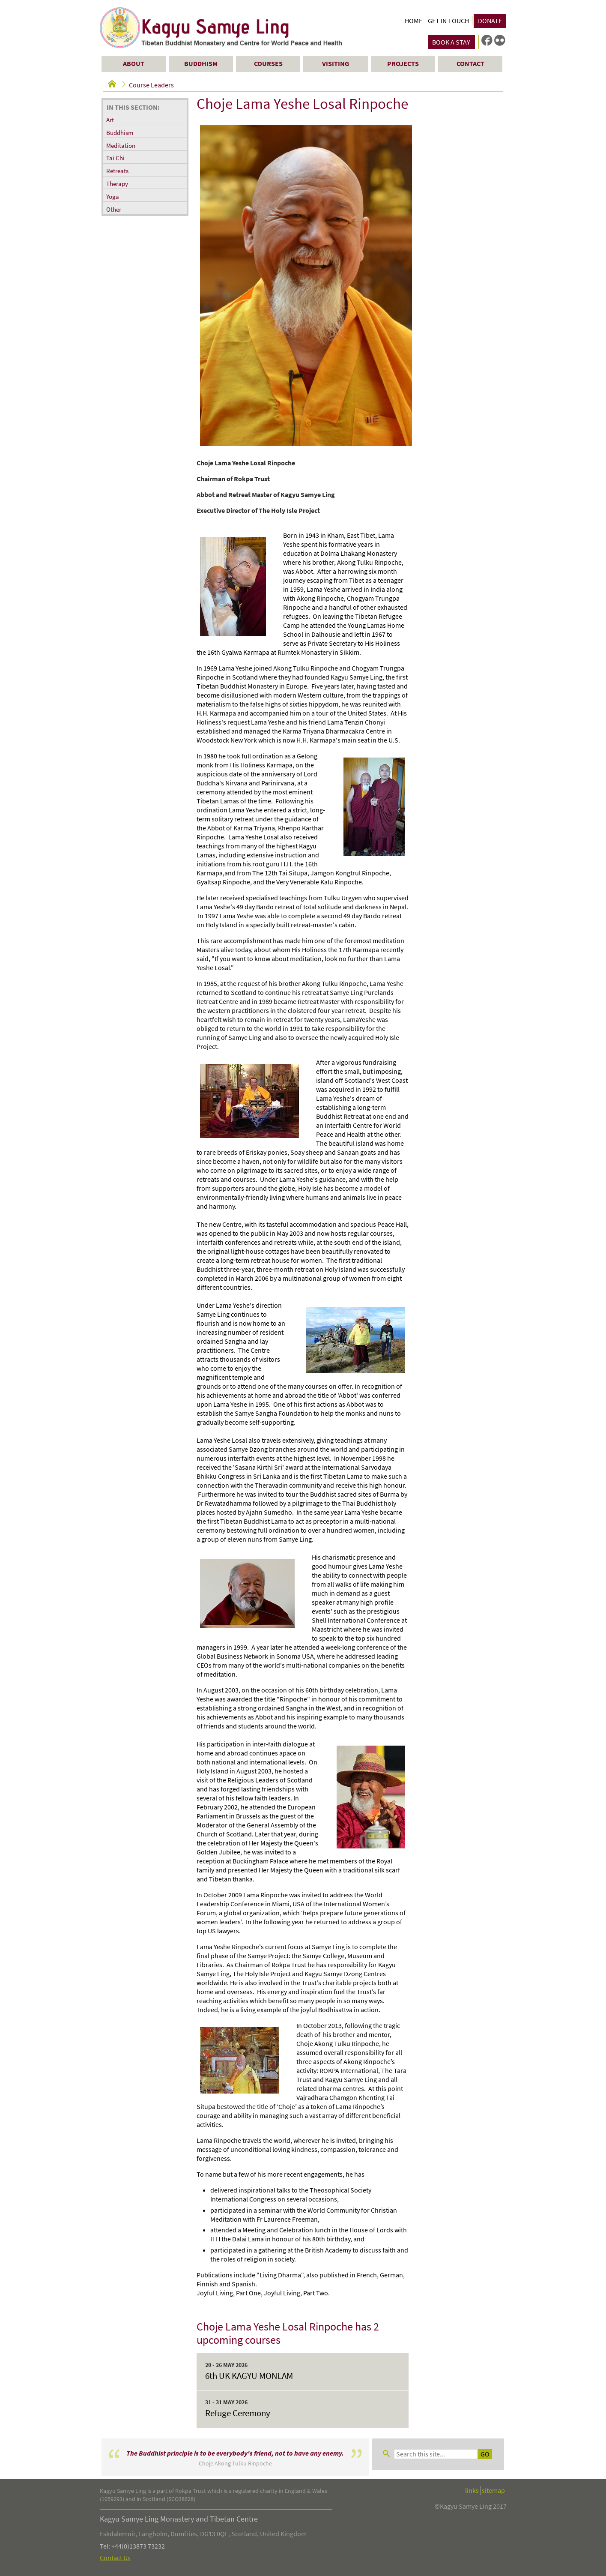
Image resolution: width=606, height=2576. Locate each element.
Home (413, 20)
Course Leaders (151, 85)
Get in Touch (448, 20)
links (472, 2490)
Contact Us (115, 2557)
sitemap (493, 2490)
